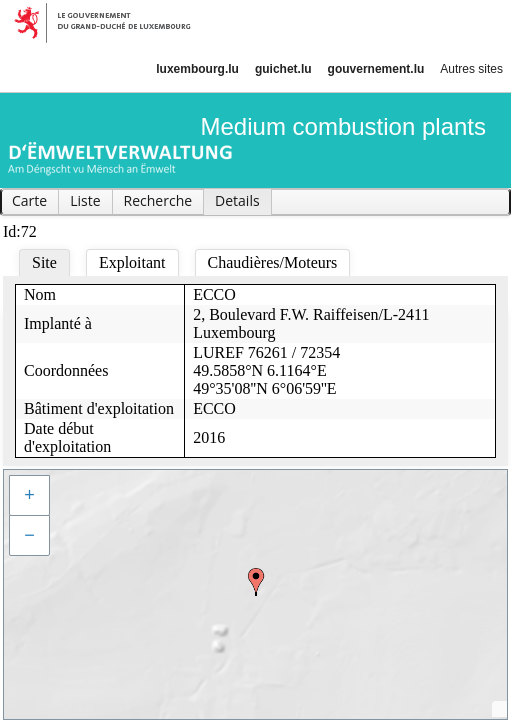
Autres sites (471, 69)
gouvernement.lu (376, 69)
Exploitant (132, 262)
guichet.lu (283, 69)
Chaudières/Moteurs (273, 262)
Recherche (158, 200)
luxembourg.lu (197, 69)
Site (44, 262)
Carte (29, 200)
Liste (85, 200)
